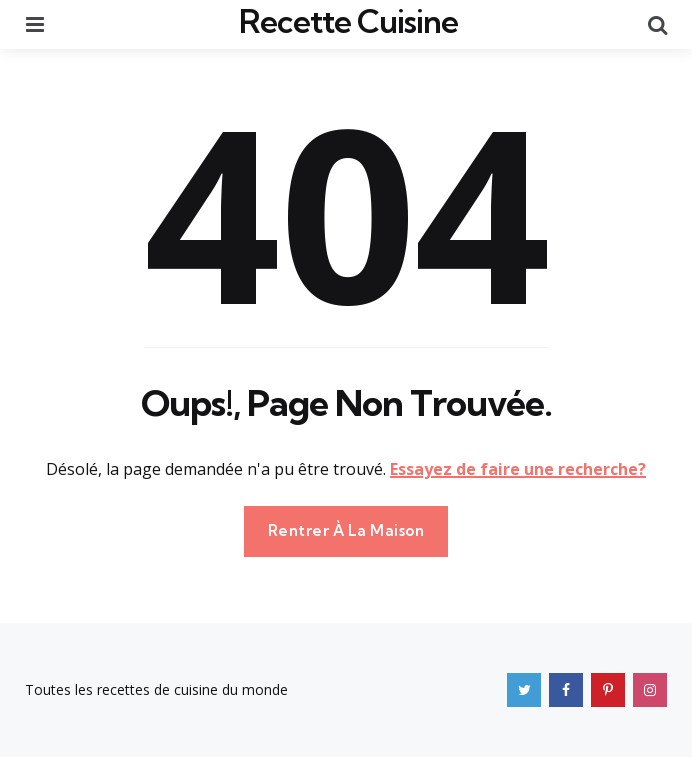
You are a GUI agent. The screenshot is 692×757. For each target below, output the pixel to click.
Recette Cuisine (348, 21)
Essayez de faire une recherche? (518, 469)
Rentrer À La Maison (346, 530)
